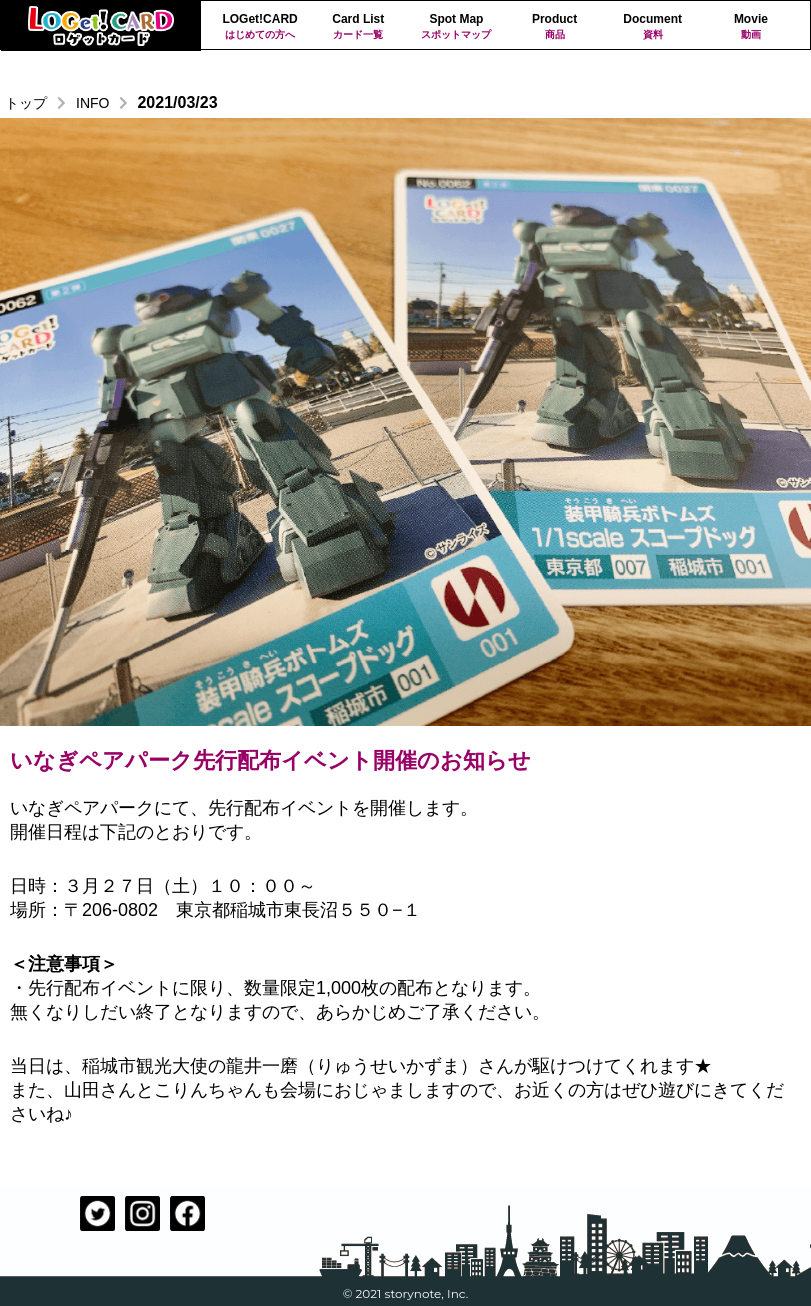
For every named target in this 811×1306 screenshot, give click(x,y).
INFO (92, 103)
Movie (751, 27)
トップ (26, 103)
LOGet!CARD (260, 27)
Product (554, 27)
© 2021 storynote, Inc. (406, 1293)
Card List (358, 27)
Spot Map (456, 27)
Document (653, 27)
